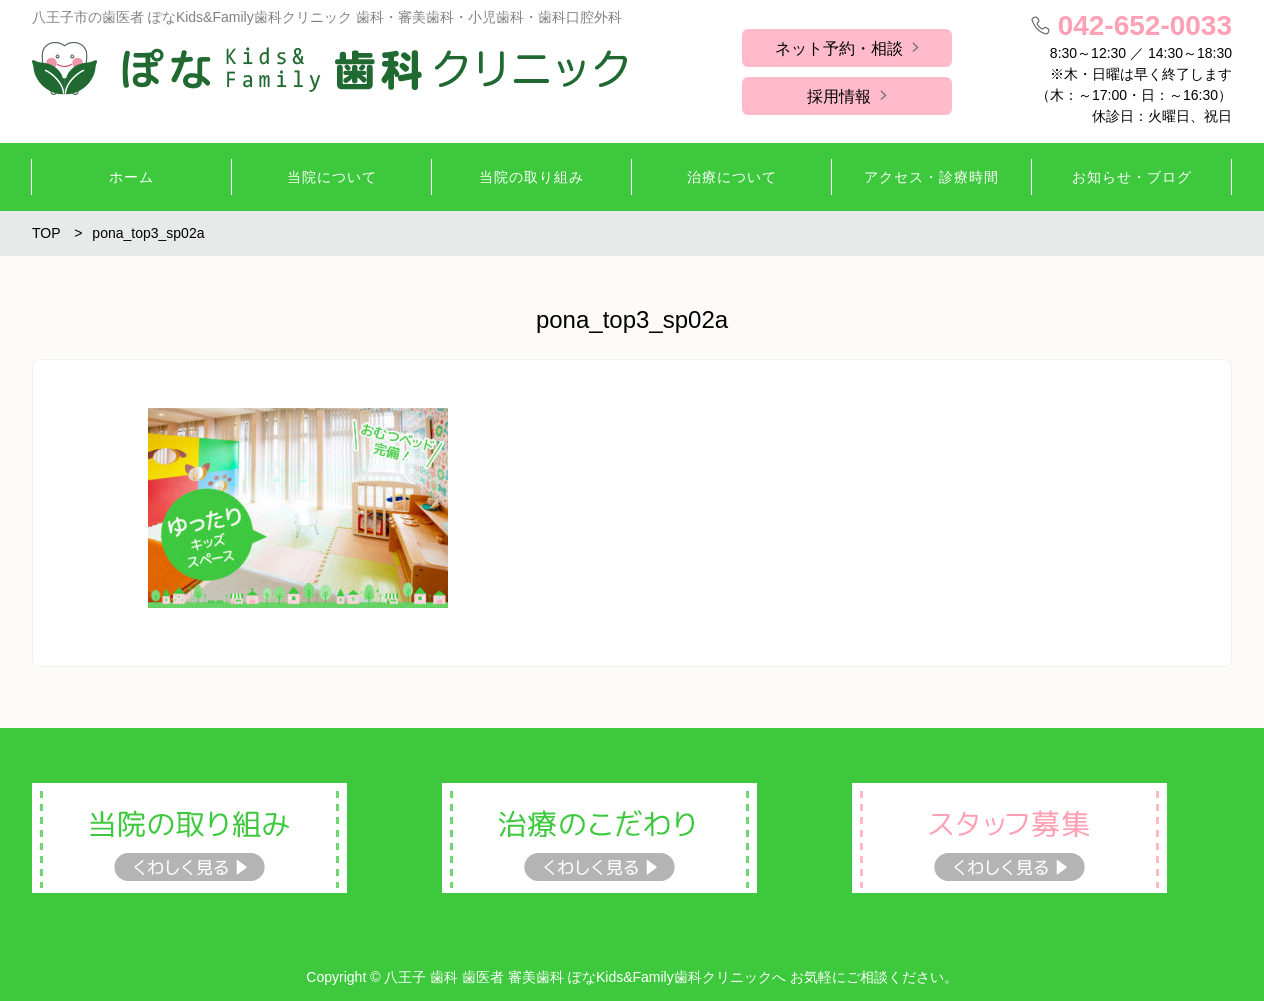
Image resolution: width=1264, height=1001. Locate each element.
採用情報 (839, 96)
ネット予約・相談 (839, 48)
